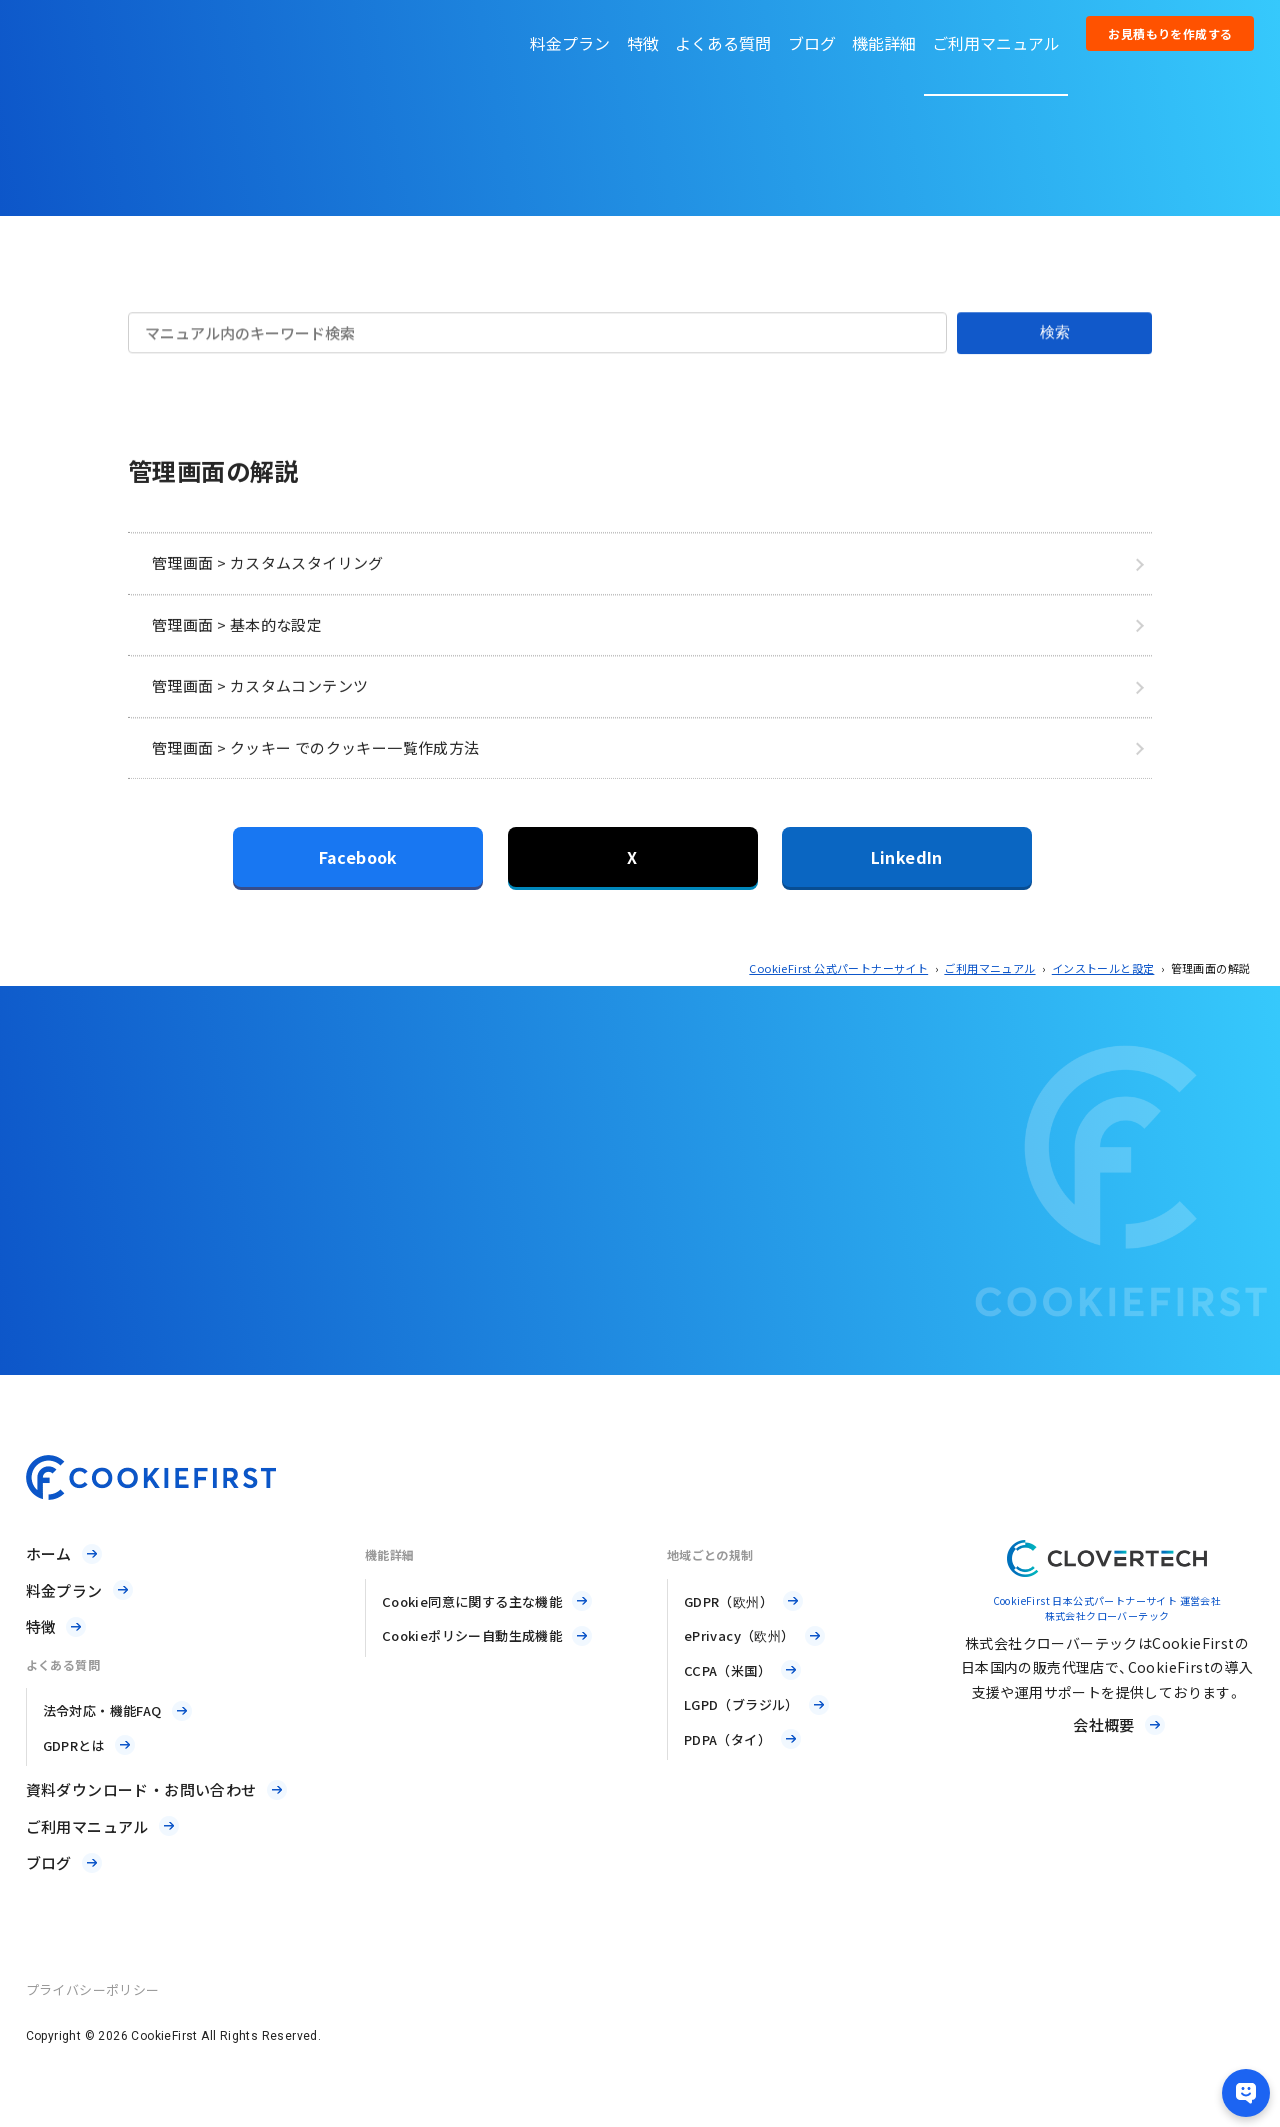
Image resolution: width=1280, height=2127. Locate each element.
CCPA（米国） (727, 1670)
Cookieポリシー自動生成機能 (472, 1635)
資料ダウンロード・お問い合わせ (141, 1789)
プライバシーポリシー (93, 1989)
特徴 (643, 43)
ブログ (812, 43)
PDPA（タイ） (727, 1739)
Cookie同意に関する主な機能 (472, 1601)
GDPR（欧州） (728, 1601)
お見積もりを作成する (1170, 33)
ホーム (49, 1553)
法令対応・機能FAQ (102, 1710)
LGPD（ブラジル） (741, 1704)
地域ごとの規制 (710, 1554)
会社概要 (1104, 1724)
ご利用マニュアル (996, 43)
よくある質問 (723, 43)
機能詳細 (884, 43)
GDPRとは (74, 1745)
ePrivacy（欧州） (739, 1635)
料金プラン (570, 43)
